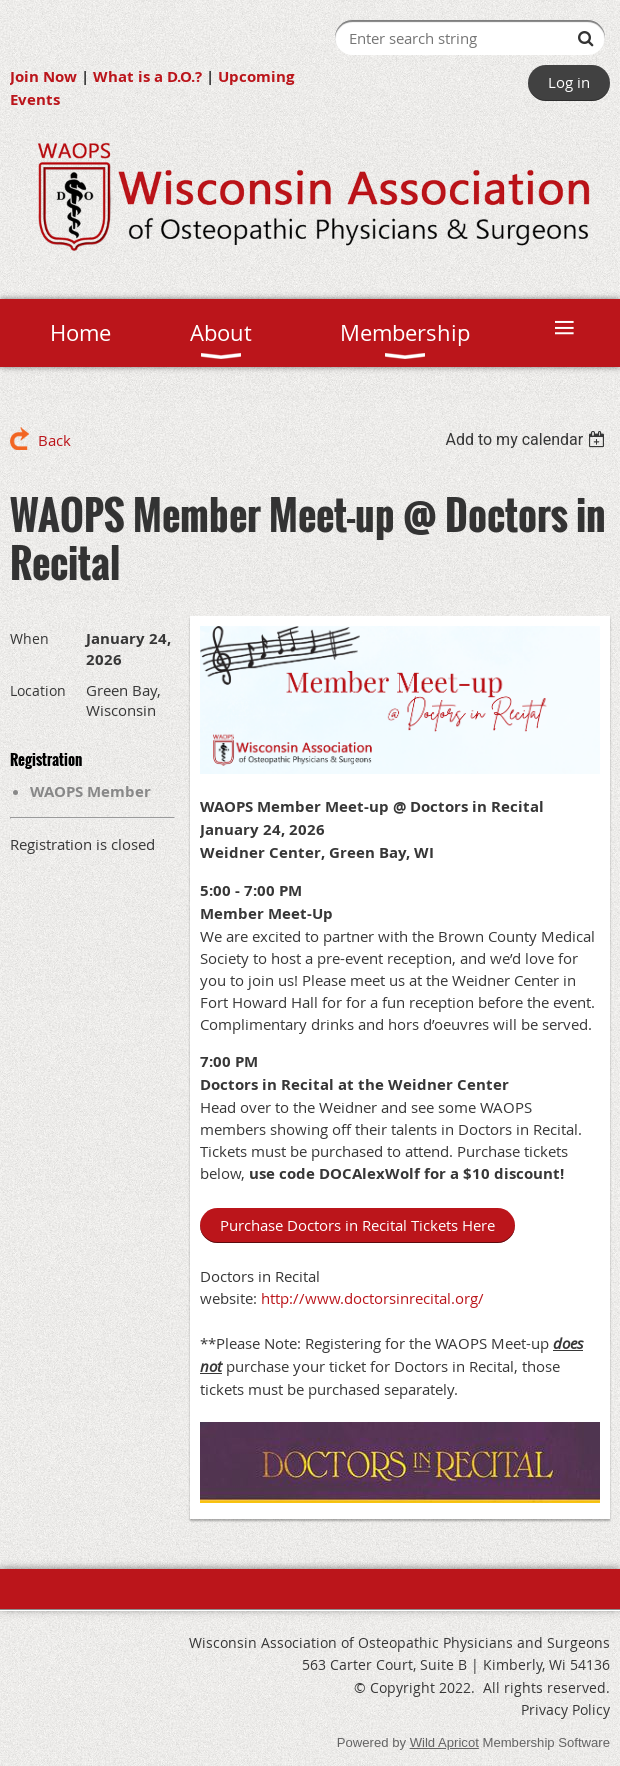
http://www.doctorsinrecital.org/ (374, 1298)
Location (38, 690)
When (29, 638)
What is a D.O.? (147, 76)
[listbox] (527, 439)
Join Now (43, 76)
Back (54, 440)
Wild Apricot (444, 1742)
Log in (569, 82)
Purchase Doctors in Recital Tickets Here (357, 1225)
